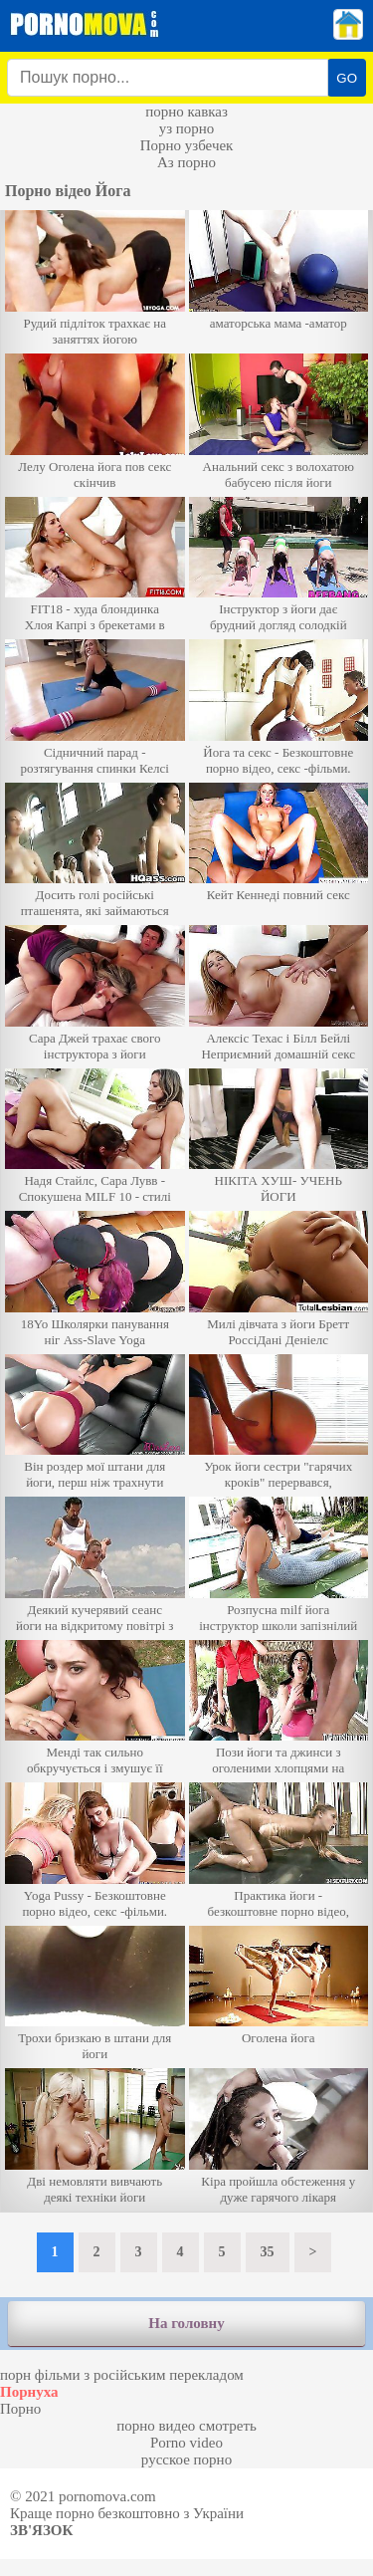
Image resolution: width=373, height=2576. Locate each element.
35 (268, 2251)
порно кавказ (186, 111)
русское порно (186, 2459)
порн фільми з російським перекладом (122, 2375)
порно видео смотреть (186, 2426)
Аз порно (186, 162)
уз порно (187, 128)
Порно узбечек (187, 145)
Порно (20, 2409)
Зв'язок (41, 2530)
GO (346, 78)
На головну (186, 2323)
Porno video (186, 2443)
